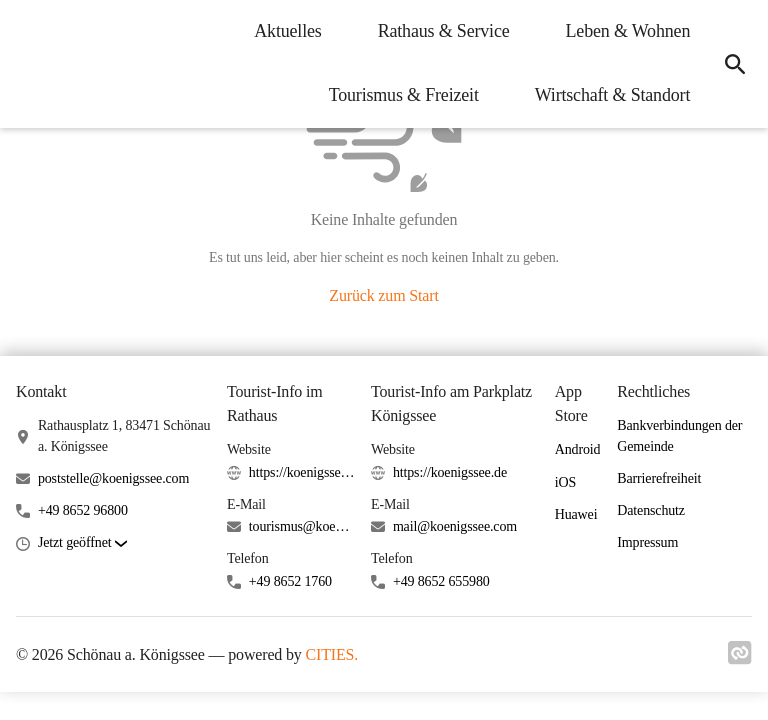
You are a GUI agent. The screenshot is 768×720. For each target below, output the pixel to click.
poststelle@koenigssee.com (113, 478)
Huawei (576, 514)
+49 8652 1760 (290, 581)
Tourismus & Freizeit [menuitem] (401, 95)
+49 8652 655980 (441, 581)
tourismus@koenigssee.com (302, 526)
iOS (565, 482)
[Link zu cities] (740, 659)
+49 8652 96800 (83, 510)
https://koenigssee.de (302, 472)
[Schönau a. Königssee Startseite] (30, 64)
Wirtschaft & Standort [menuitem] (610, 95)
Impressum (647, 542)
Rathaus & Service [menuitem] (441, 31)
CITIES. (332, 654)
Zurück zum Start (383, 295)
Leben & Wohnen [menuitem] (625, 31)
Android (578, 449)
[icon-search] (734, 64)
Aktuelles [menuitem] (285, 31)
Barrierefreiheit (659, 478)
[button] (82, 543)
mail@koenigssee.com (455, 526)
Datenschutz (651, 510)
